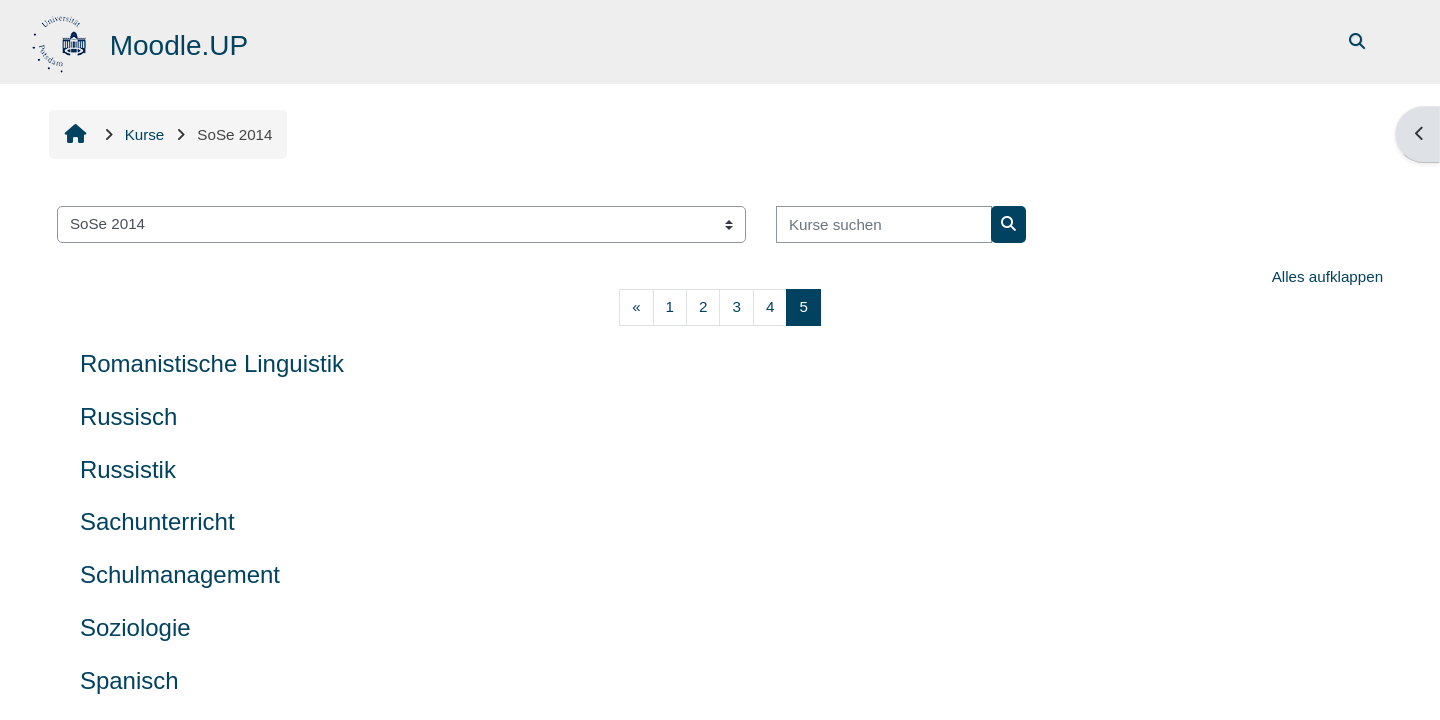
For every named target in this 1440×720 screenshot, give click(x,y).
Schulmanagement (180, 574)
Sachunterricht (157, 521)
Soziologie (135, 627)
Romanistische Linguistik (212, 363)
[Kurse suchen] (884, 224)
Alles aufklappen (1327, 276)
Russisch (128, 416)
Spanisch (129, 680)
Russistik (128, 469)
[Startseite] (61, 40)
